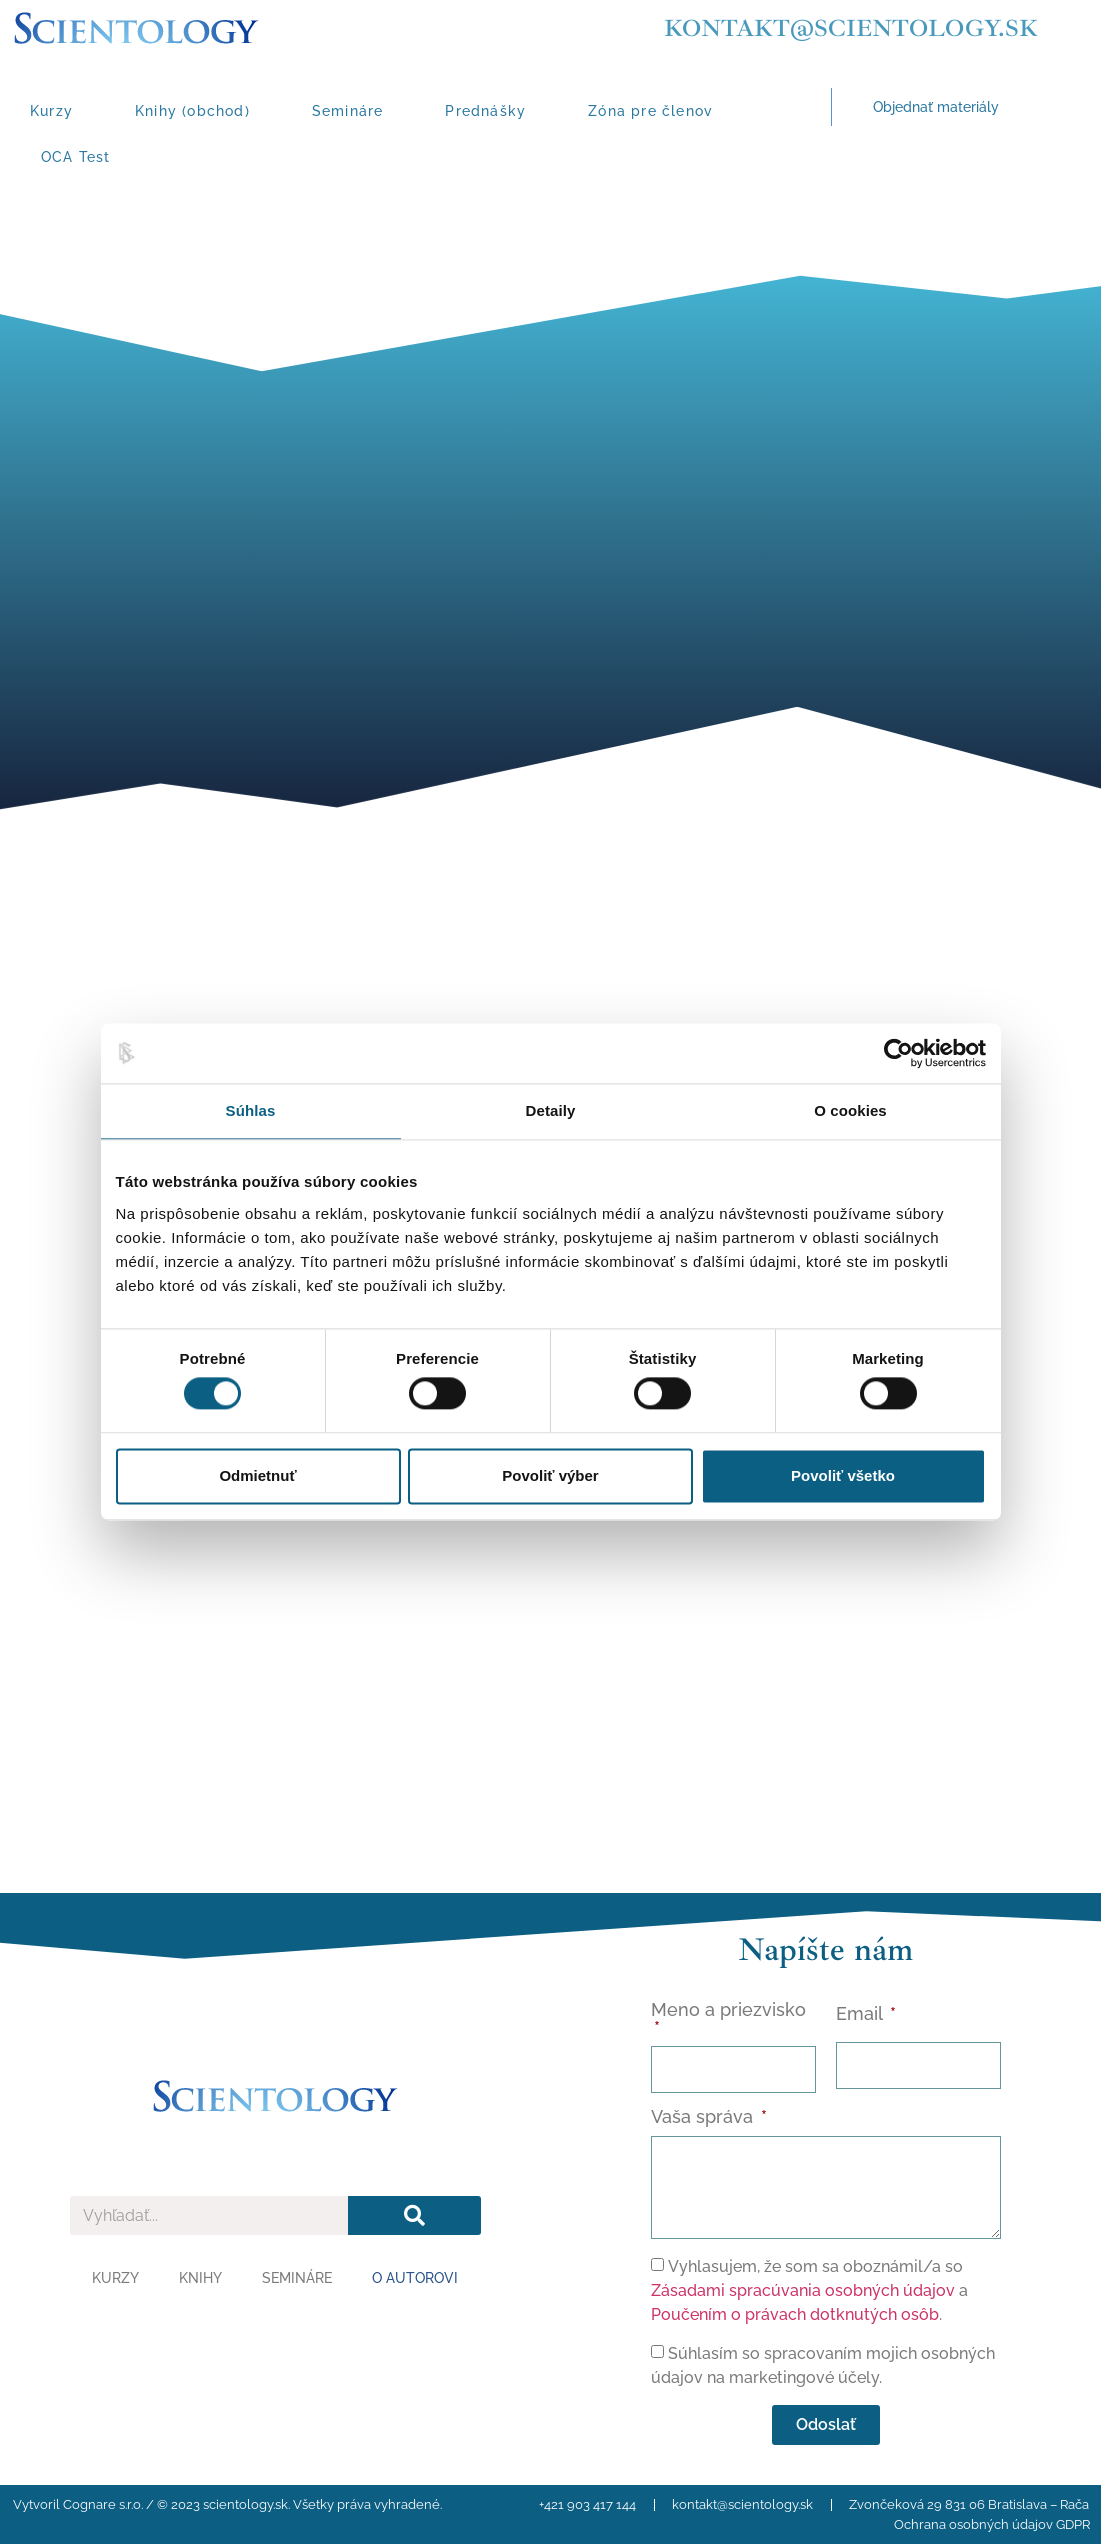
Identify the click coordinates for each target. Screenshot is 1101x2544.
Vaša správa (704, 2117)
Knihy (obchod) (192, 110)
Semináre (348, 110)
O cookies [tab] (850, 1110)
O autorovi (415, 2277)
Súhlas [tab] (251, 1110)
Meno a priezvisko (728, 2010)
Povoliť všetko (843, 1475)
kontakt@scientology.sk (851, 28)
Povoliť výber (550, 1475)
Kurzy (51, 110)
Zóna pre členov (650, 110)
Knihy (200, 2277)
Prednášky (485, 110)
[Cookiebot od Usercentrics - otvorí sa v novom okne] (898, 1053)
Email (861, 2014)
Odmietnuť (257, 1475)
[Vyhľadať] (414, 2215)
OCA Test (76, 156)
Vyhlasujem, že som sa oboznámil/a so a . (809, 2290)
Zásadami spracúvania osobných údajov (803, 2290)
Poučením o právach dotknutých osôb (795, 2314)
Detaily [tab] (551, 1110)
